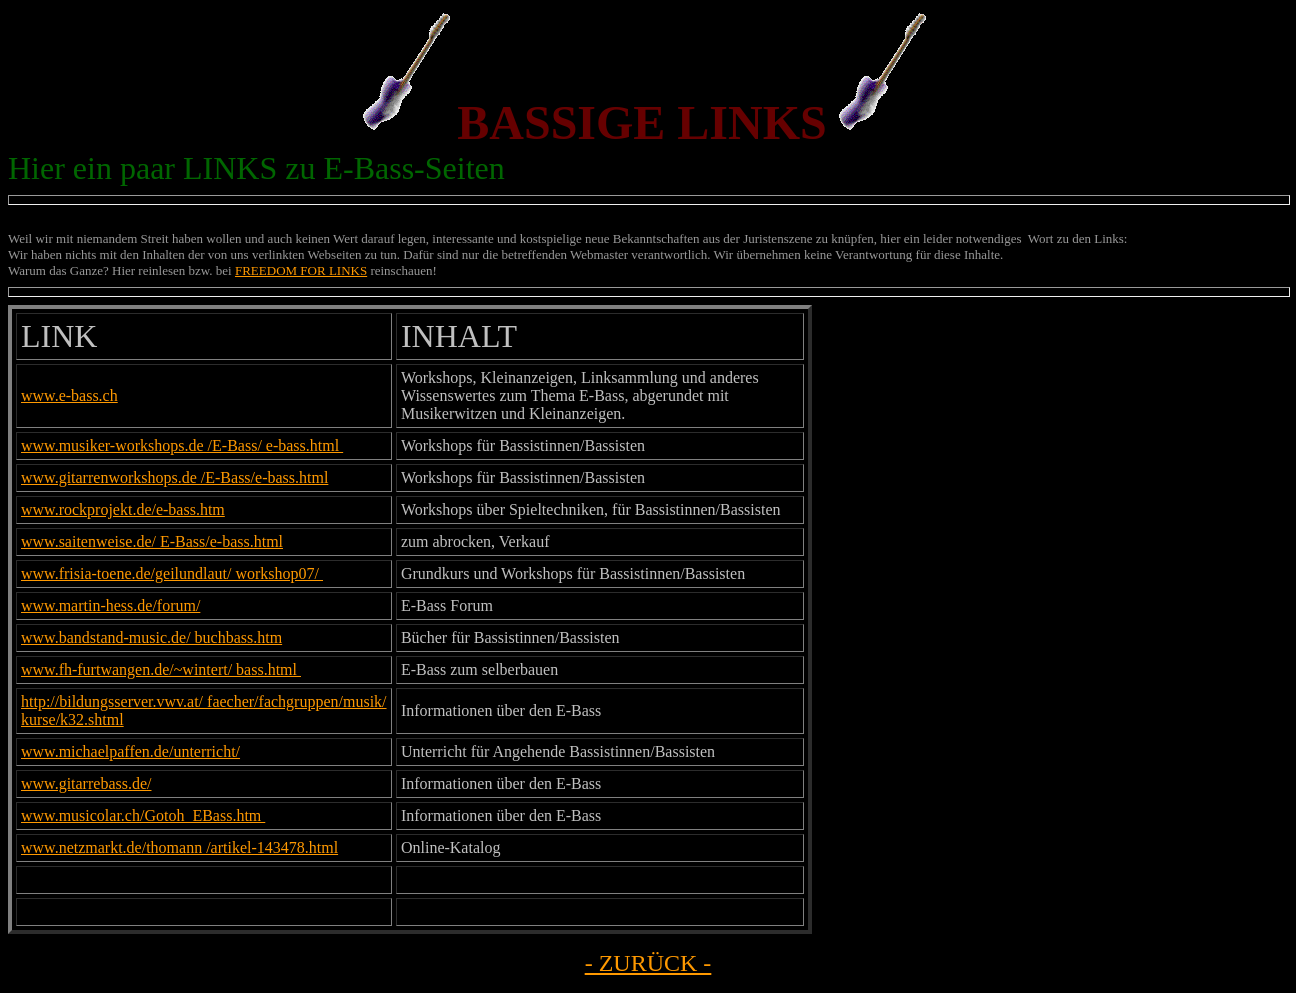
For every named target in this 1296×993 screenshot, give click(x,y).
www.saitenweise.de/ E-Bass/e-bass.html (152, 541)
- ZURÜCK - (648, 963)
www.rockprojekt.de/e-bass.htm (123, 509)
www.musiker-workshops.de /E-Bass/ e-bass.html (182, 445)
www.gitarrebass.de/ (86, 783)
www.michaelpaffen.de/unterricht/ (130, 751)
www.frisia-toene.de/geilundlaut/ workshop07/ (172, 573)
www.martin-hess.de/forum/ (110, 605)
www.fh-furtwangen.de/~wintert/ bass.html (161, 669)
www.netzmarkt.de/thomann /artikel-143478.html (179, 847)
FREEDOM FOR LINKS (301, 270)
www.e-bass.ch (69, 395)
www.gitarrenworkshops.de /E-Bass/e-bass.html (174, 477)
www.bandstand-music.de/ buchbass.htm (151, 637)
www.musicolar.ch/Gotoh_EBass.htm (143, 815)
